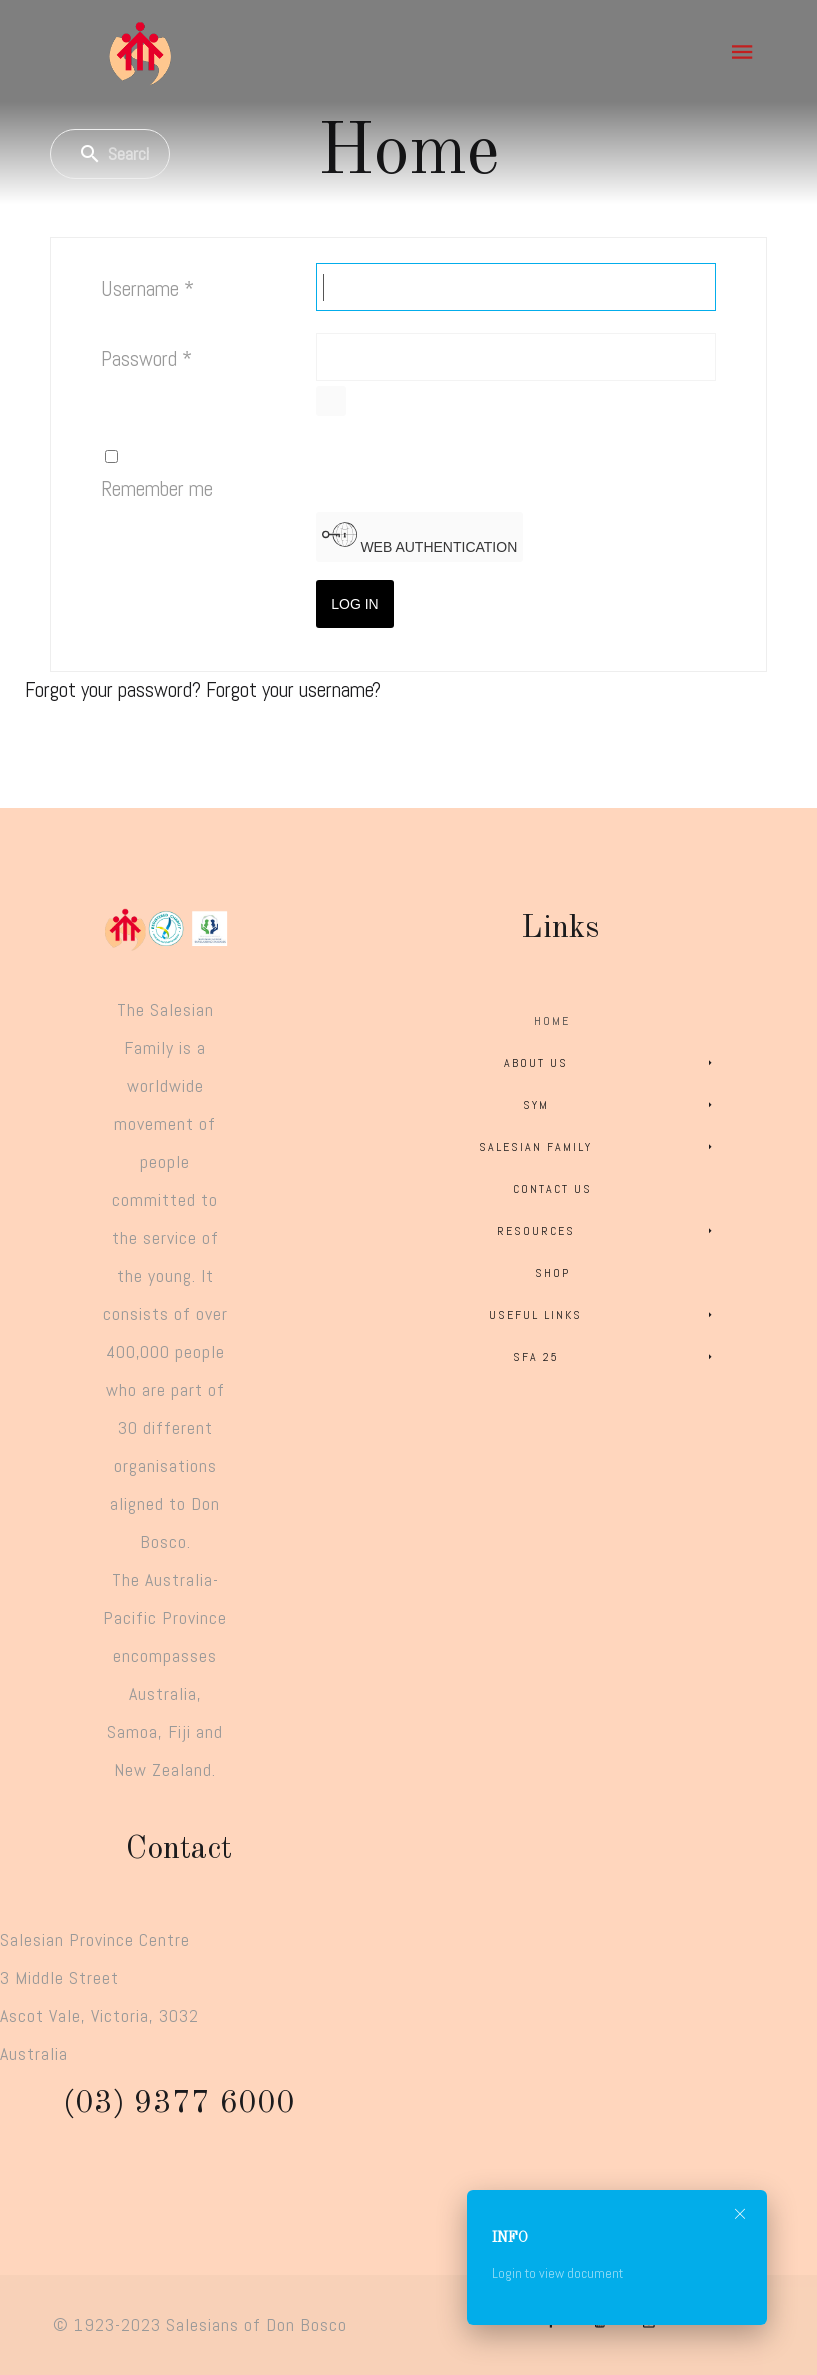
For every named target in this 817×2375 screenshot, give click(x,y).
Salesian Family (598, 1147)
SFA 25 (616, 1357)
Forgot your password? (115, 689)
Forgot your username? (293, 689)
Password (146, 358)
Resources (608, 1231)
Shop (552, 1273)
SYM (621, 1105)
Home (552, 1021)
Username (147, 288)
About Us (611, 1063)
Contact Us (552, 1189)
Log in (354, 604)
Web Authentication (420, 536)
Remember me (157, 488)
